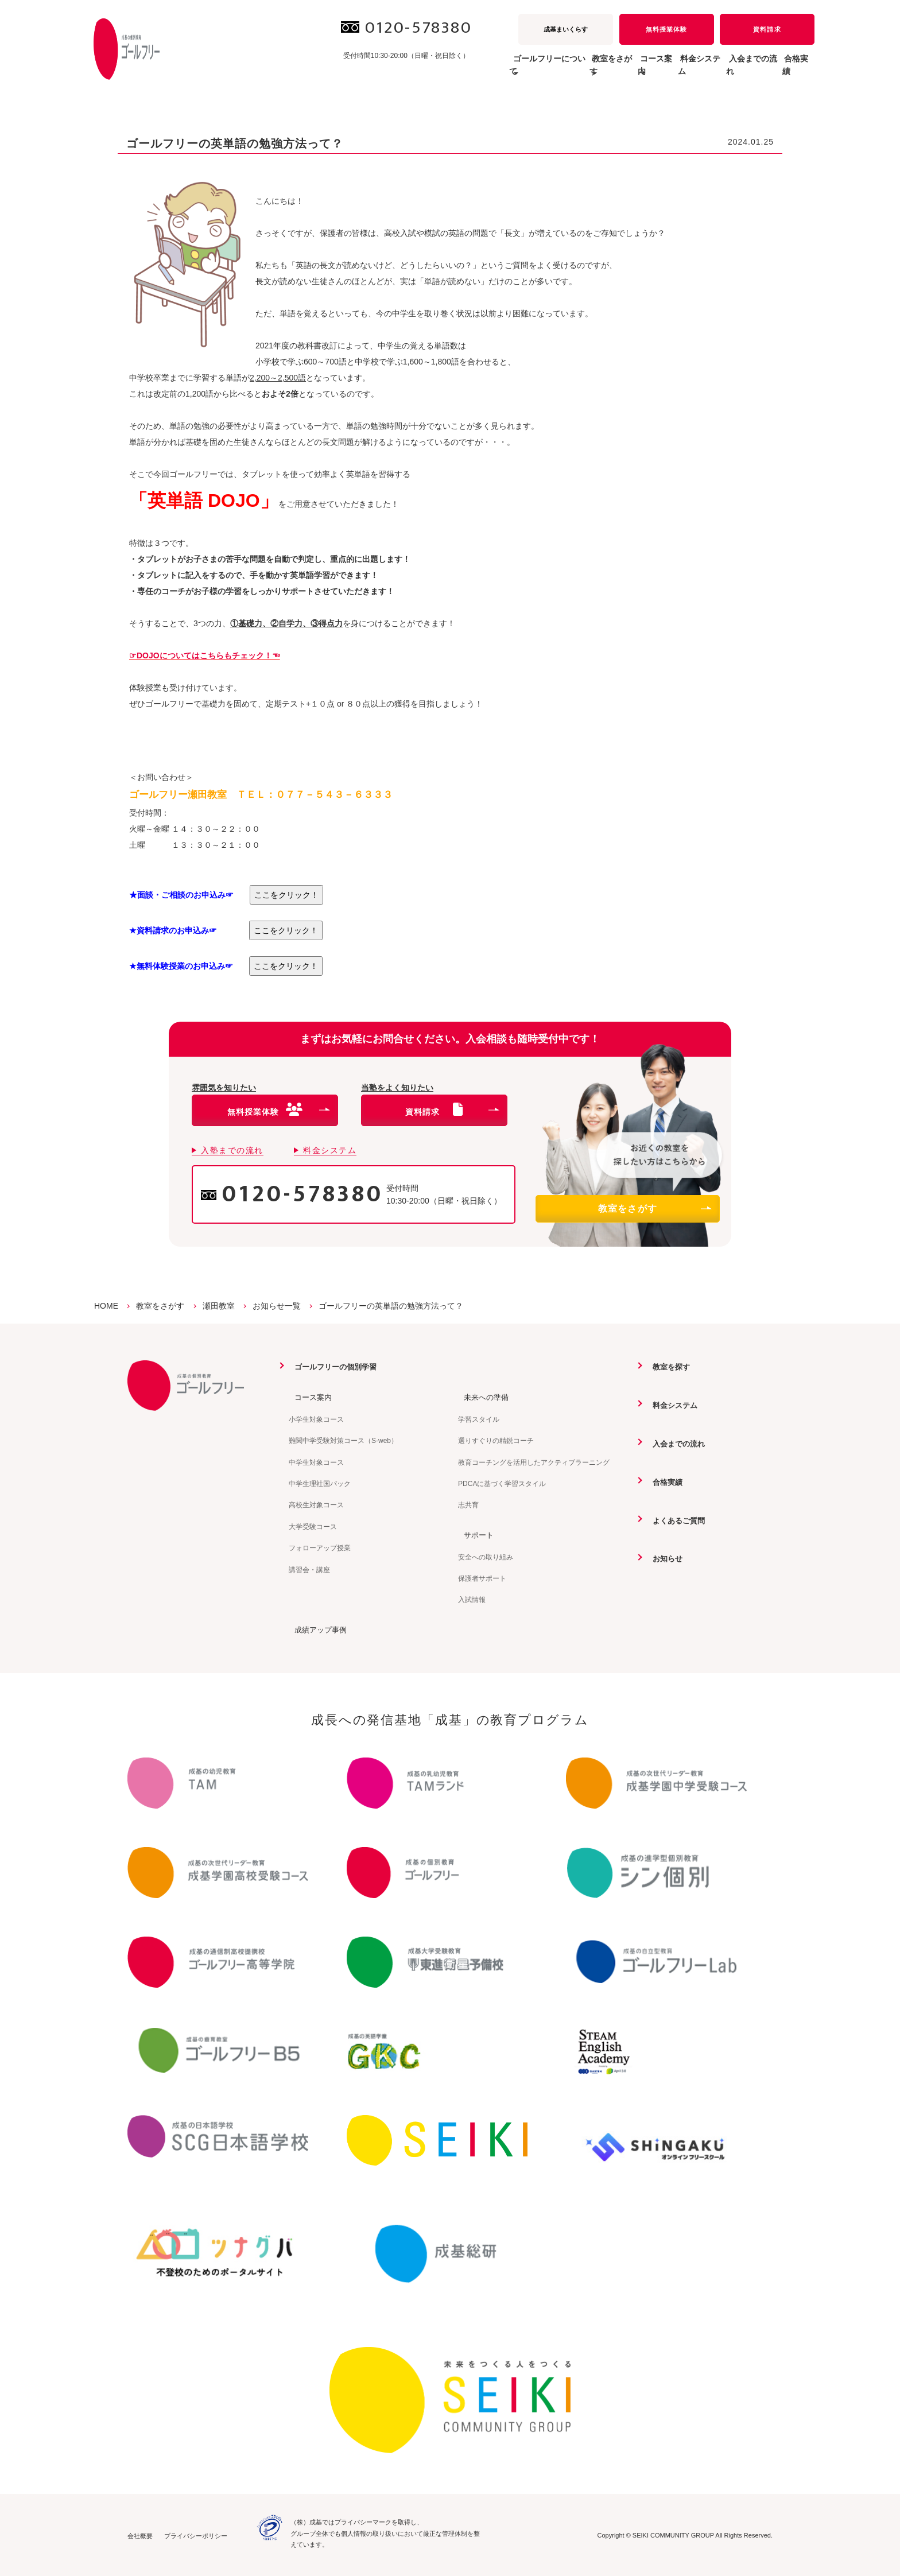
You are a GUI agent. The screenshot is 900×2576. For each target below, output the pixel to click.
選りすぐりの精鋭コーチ (496, 1441)
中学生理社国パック (320, 1483)
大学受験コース (313, 1526)
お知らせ (663, 1557)
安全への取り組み (485, 1556)
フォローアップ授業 (320, 1547)
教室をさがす (654, 1208)
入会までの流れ (728, 71)
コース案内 (309, 1397)
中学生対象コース (316, 1462)
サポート (474, 1534)
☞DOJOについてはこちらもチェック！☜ (204, 655)
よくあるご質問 (675, 1519)
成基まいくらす (566, 29)
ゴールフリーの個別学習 (333, 1366)
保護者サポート (482, 1578)
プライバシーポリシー (195, 2535)
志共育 (468, 1505)
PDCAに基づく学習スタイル (502, 1483)
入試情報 (472, 1599)
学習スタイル (478, 1419)
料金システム (659, 71)
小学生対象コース (316, 1419)
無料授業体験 (666, 29)
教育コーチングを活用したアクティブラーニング (534, 1462)
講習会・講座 (309, 1569)
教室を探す (667, 1366)
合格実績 (790, 71)
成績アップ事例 (317, 1629)
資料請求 (767, 29)
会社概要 (140, 2535)
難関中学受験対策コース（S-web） (343, 1441)
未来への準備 (482, 1397)
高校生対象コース (316, 1505)
